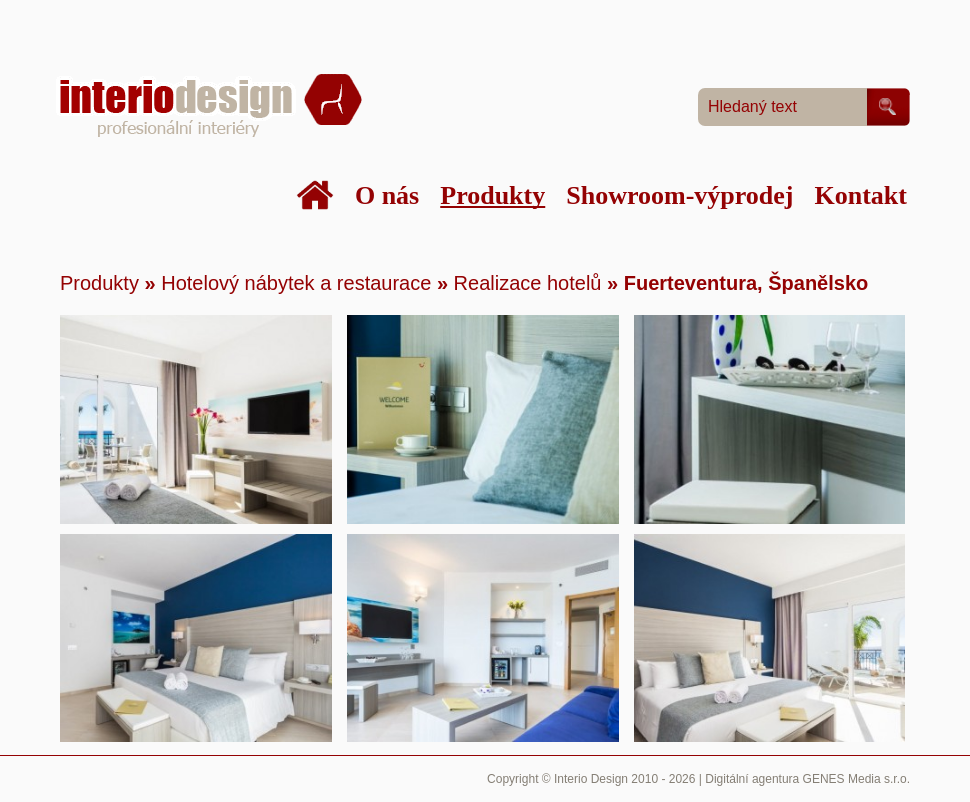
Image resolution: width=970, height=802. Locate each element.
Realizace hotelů (530, 283)
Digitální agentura (752, 779)
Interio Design (591, 779)
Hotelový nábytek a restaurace (296, 283)
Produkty (99, 283)
